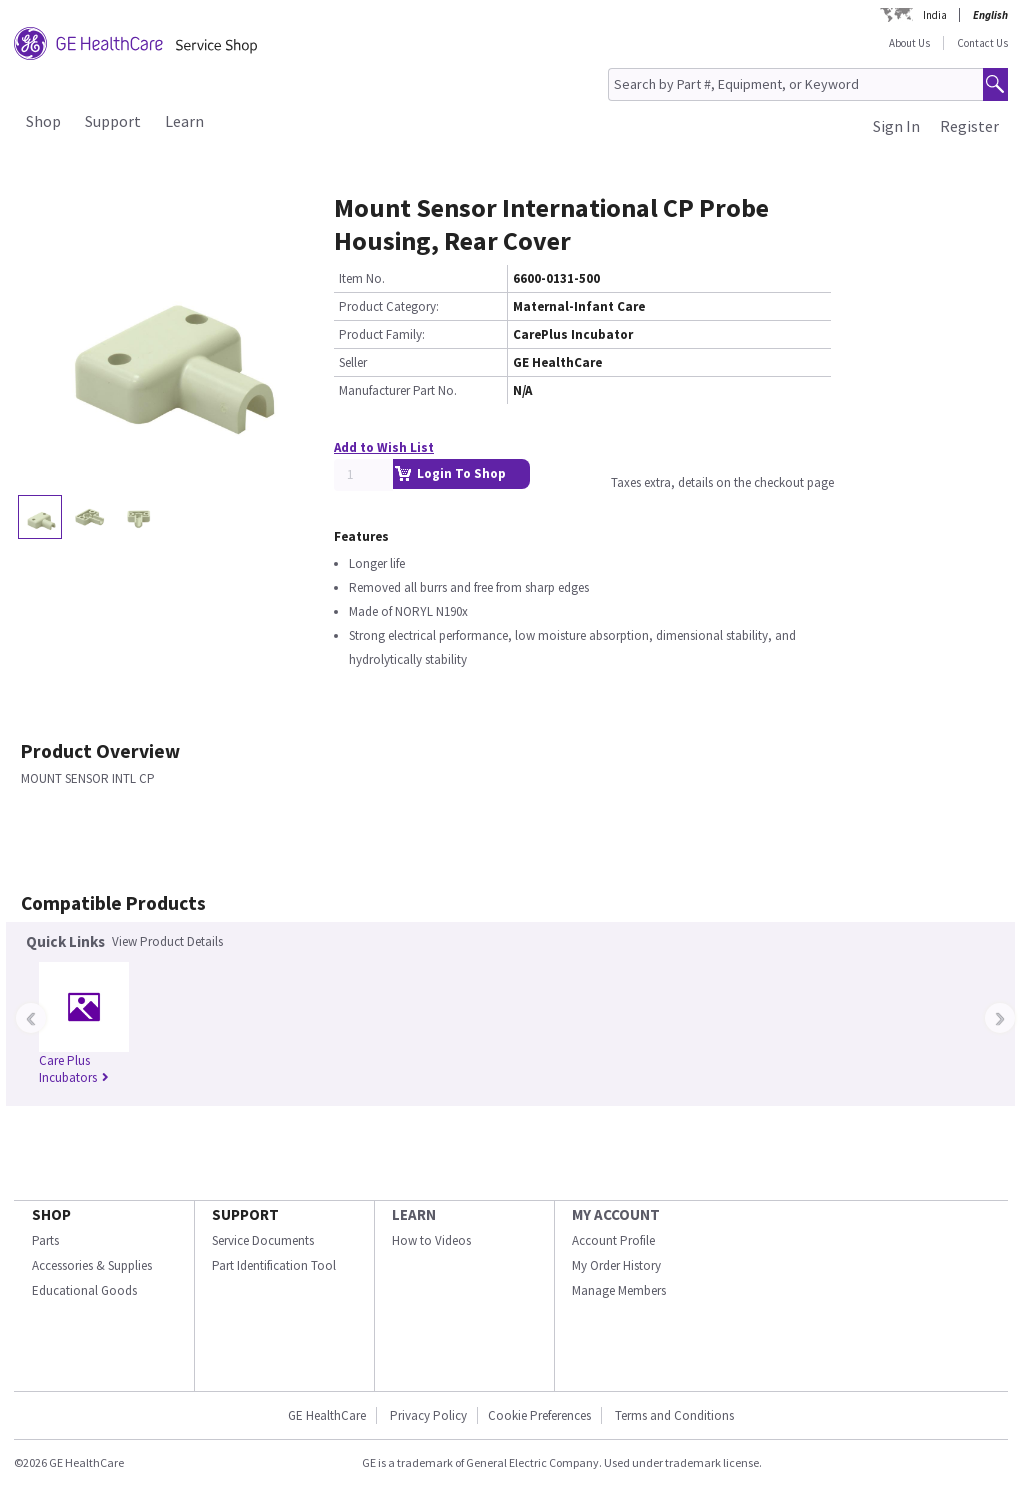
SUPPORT (245, 1214)
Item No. (362, 278)
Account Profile (613, 1240)
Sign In (896, 126)
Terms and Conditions (674, 1415)
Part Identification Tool (274, 1265)
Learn (184, 121)
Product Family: (382, 334)
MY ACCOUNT (616, 1214)
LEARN (414, 1214)
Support (113, 121)
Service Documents (263, 1240)
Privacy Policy (428, 1415)
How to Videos (431, 1240)
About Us (909, 43)
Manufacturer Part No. (398, 390)
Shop (43, 121)
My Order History (616, 1265)
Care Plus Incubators (74, 1069)
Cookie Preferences (539, 1415)
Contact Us (982, 43)
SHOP (51, 1214)
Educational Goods (84, 1290)
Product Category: (389, 306)
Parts (45, 1240)
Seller (353, 362)
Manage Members (619, 1290)
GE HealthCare (327, 1415)
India (935, 15)
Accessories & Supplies (92, 1265)
